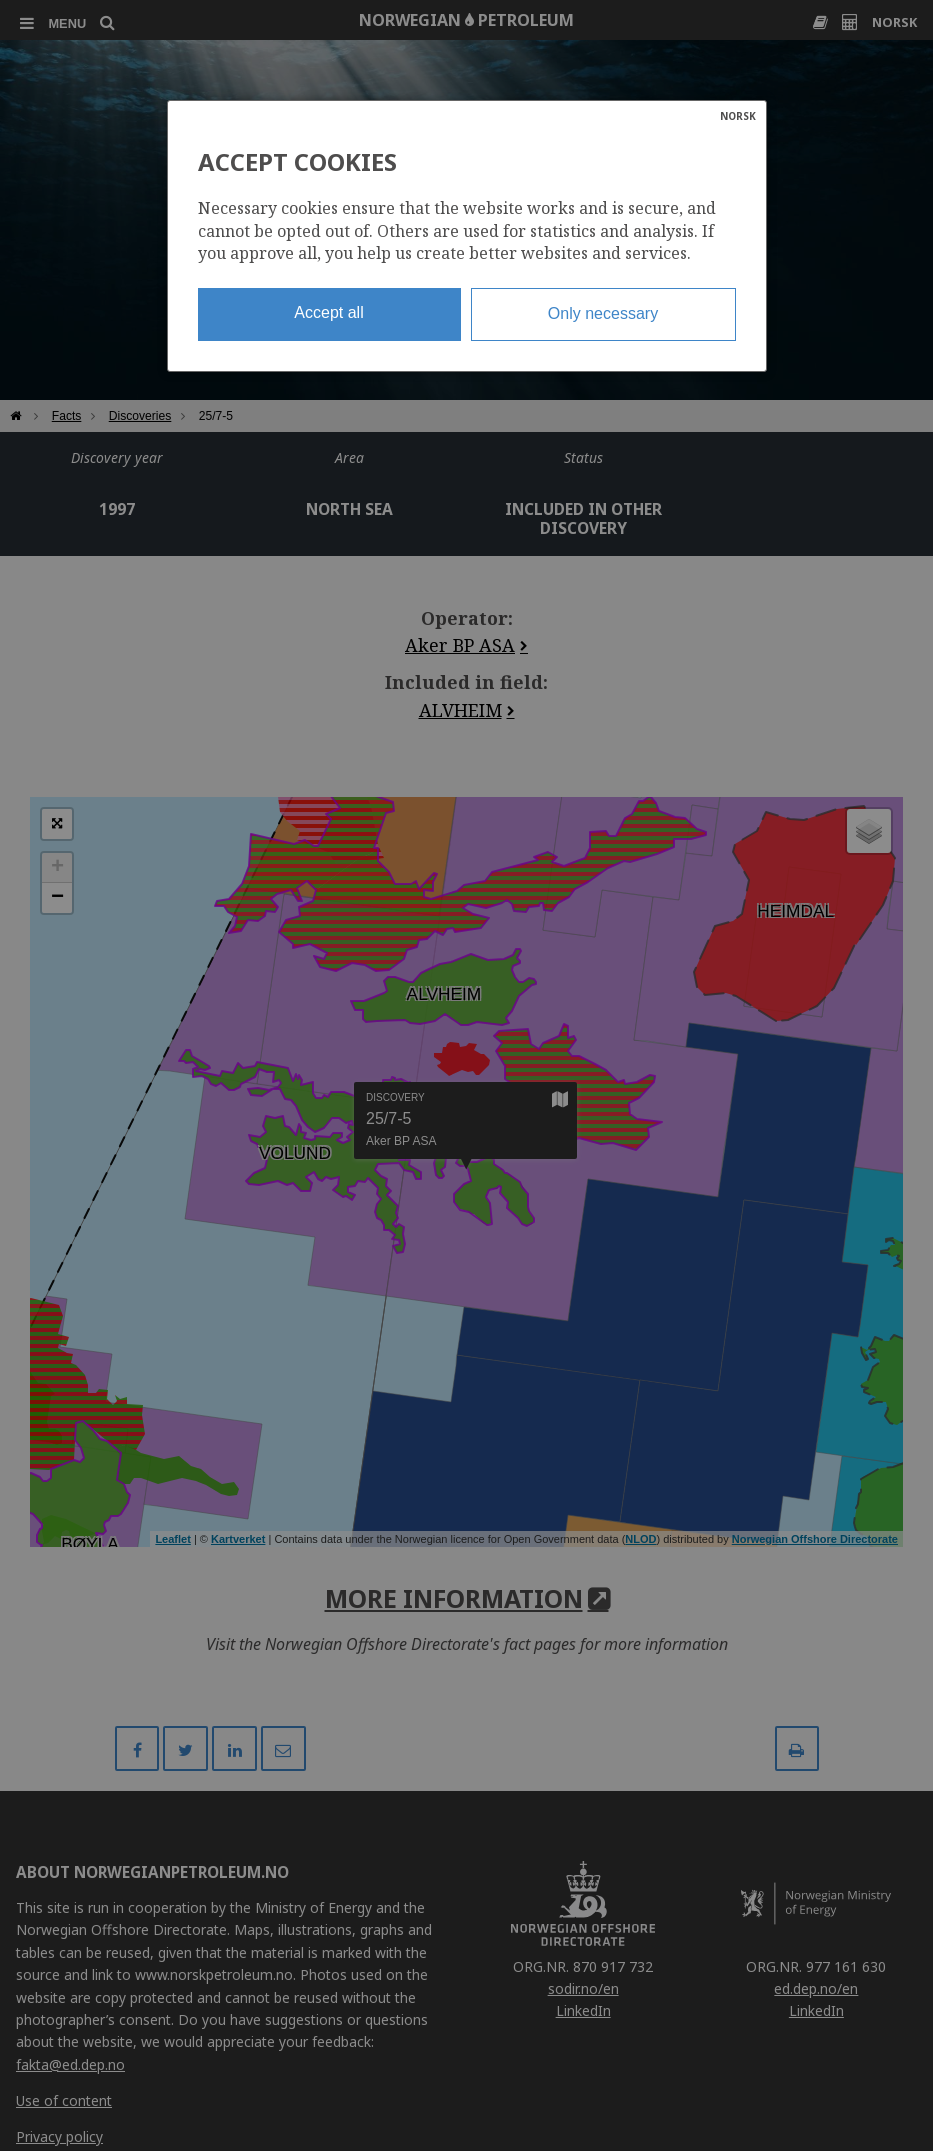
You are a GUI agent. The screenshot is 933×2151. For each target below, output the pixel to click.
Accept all (328, 312)
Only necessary (603, 313)
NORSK (738, 116)
